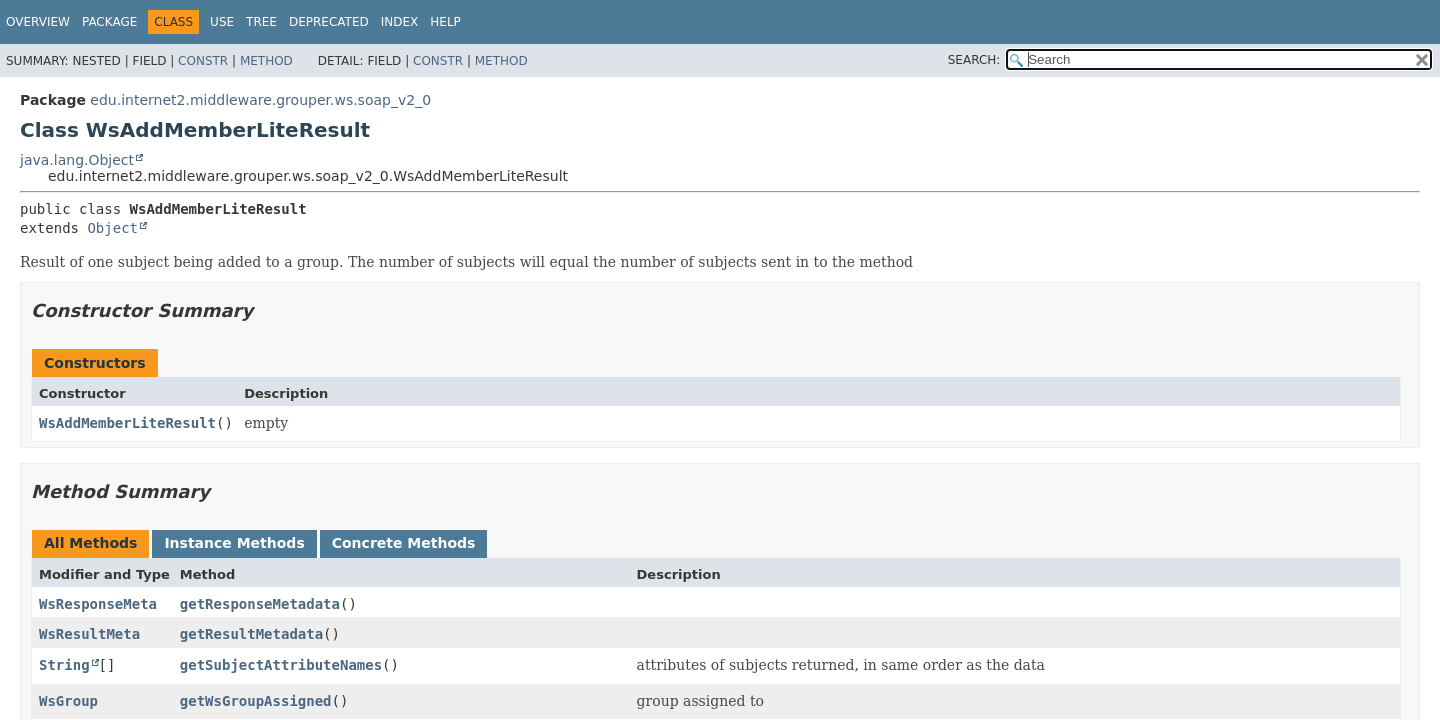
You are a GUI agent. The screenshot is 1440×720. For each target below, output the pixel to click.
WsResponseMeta (98, 604)
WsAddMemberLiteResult (127, 423)
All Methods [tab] (90, 543)
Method (266, 61)
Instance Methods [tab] (234, 543)
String (64, 665)
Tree (261, 22)
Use (222, 22)
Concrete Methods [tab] (404, 543)
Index (400, 22)
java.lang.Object (77, 160)
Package (109, 22)
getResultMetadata (251, 634)
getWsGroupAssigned (256, 701)
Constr (203, 61)
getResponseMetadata (260, 604)
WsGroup (68, 701)
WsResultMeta (89, 634)
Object (112, 228)
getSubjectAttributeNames (281, 665)
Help (445, 22)
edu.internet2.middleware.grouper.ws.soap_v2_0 (260, 100)
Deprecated (329, 22)
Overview (38, 22)
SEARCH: (974, 60)
